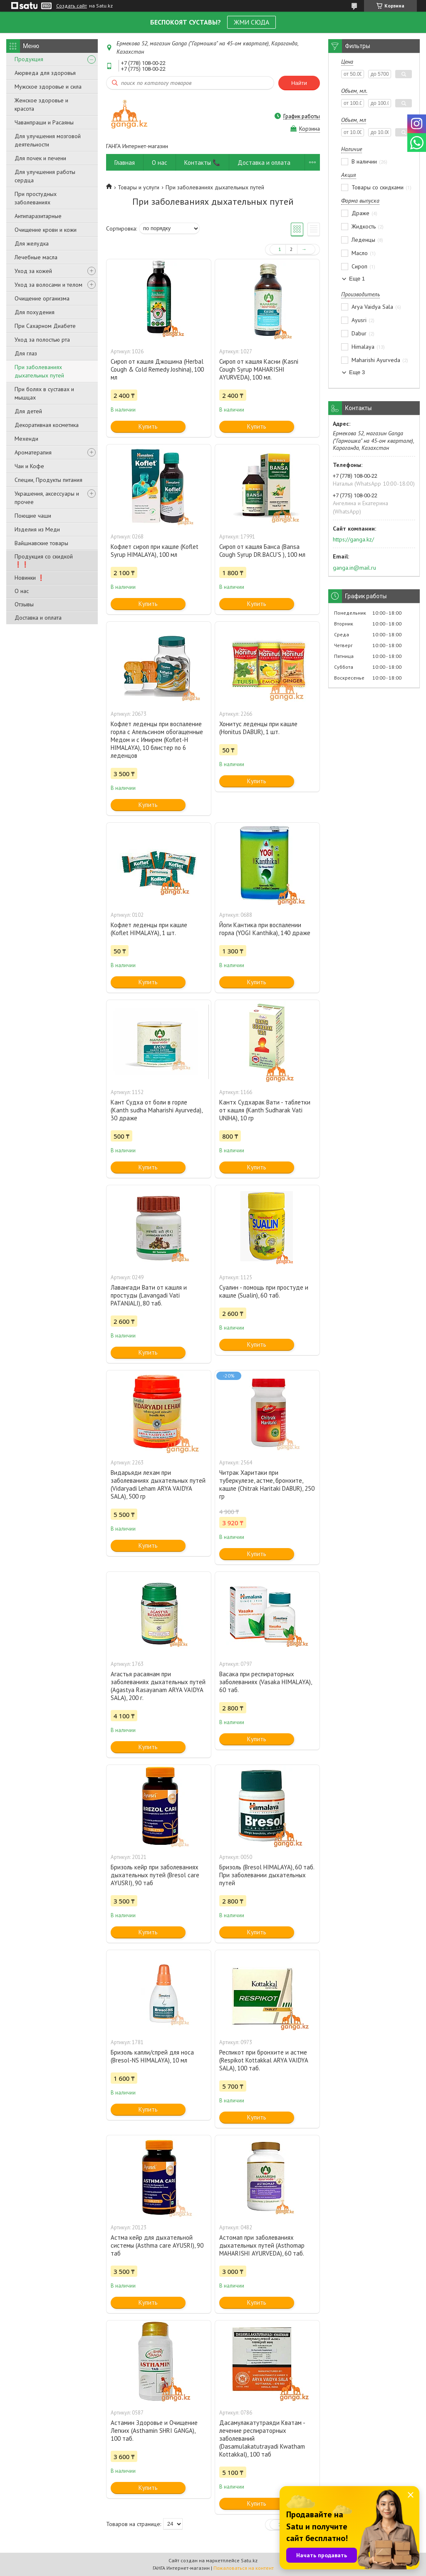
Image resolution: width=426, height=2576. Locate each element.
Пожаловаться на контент (243, 2568)
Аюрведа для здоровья (45, 73)
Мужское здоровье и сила (48, 86)
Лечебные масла (36, 257)
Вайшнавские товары (41, 543)
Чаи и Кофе (29, 466)
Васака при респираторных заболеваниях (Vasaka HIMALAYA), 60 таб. (265, 1682)
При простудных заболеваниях (36, 198)
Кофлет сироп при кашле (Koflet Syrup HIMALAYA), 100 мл (154, 550)
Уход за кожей (33, 271)
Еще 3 (357, 372)
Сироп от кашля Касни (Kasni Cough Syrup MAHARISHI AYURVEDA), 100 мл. (258, 369)
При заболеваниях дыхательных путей (39, 371)
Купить (148, 426)
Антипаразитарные (38, 216)
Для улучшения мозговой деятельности (48, 140)
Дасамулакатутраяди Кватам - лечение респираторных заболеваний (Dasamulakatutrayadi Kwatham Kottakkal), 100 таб (262, 2438)
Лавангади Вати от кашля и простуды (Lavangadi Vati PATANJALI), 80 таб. (149, 1295)
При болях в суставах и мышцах (44, 393)
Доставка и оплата (38, 617)
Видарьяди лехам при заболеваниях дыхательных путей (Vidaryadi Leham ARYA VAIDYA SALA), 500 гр (158, 1484)
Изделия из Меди (37, 529)
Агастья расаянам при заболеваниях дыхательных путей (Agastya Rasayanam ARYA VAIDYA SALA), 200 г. (158, 1686)
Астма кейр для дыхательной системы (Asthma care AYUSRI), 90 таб (157, 2245)
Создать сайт (71, 6)
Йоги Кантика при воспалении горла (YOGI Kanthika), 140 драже (264, 929)
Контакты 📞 (202, 162)
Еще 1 (357, 278)
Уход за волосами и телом (48, 284)
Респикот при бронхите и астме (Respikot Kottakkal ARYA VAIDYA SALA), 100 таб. (263, 2060)
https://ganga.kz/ (353, 539)
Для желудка (32, 243)
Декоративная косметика (47, 425)
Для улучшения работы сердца (45, 176)
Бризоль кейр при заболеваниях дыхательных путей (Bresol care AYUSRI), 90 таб (155, 1875)
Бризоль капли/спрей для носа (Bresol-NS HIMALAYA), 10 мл (152, 2056)
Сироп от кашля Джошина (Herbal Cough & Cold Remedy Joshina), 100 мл (157, 369)
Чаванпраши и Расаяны (44, 122)
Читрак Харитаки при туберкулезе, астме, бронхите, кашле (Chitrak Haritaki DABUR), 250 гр (267, 1484)
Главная (124, 162)
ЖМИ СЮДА (251, 22)
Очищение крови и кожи (46, 229)
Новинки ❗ (30, 577)
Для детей (28, 411)
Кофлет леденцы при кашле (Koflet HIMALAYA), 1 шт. (149, 929)
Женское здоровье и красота (41, 104)
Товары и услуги (138, 187)
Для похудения (34, 312)
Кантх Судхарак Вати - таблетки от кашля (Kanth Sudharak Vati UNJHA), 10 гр (264, 1110)
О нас (22, 591)
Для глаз (26, 353)
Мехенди (26, 438)
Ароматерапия (33, 452)
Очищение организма (42, 298)
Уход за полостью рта (42, 339)
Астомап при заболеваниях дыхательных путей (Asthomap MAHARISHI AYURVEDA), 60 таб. (262, 2245)
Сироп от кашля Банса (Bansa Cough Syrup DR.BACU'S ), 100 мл (262, 550)
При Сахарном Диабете (45, 326)
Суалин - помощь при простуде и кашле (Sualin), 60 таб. (263, 1291)
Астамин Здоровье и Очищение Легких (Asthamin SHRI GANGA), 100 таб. (154, 2430)
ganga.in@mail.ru (354, 567)
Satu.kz (249, 2560)
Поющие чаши (33, 515)
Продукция (29, 59)
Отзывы (24, 604)
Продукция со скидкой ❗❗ (44, 560)
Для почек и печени (40, 158)
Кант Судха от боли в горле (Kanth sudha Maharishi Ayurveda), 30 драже (156, 1110)
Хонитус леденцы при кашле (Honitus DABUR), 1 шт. (258, 728)
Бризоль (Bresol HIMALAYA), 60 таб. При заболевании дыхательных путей (266, 1875)
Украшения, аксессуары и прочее (47, 498)
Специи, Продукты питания (48, 480)
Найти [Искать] (299, 83)
